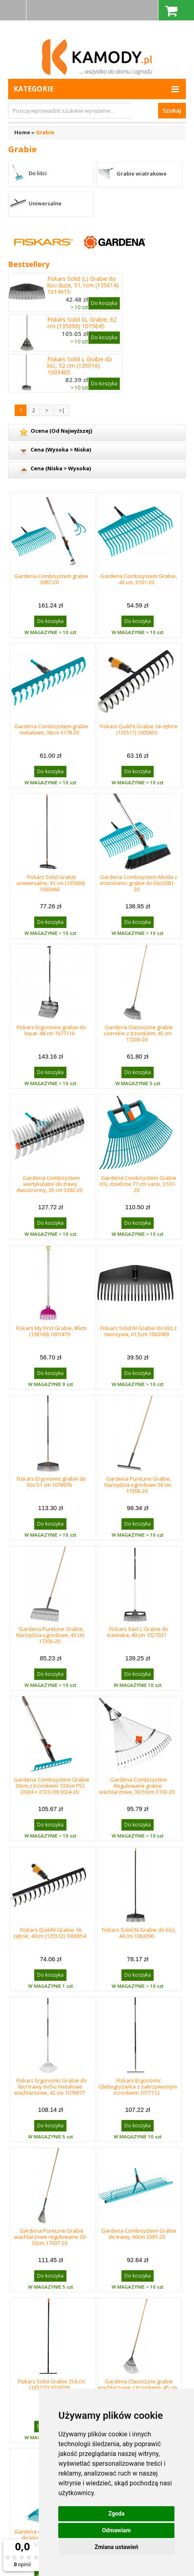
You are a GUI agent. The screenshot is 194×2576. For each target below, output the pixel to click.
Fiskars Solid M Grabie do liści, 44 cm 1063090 (139, 1933)
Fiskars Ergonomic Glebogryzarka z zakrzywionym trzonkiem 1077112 (138, 2086)
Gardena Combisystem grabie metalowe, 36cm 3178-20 (51, 729)
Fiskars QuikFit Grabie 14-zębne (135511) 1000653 (139, 729)
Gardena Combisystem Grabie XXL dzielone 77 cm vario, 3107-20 (137, 1184)
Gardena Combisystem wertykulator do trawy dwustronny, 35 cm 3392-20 (49, 1184)
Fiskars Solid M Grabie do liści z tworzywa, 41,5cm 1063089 (138, 1331)
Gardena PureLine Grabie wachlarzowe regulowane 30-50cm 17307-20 (50, 2237)
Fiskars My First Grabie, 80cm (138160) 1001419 (51, 1331)
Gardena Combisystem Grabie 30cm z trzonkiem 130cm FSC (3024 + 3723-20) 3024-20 (51, 1785)
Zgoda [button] (116, 2513)
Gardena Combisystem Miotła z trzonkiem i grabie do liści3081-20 (138, 883)
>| (62, 410)
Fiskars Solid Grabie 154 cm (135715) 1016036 (51, 2384)
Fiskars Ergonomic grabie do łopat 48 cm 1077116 (51, 1030)
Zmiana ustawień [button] (116, 2547)
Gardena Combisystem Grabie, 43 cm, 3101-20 (138, 579)
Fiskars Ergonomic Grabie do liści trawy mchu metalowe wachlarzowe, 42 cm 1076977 (50, 2086)
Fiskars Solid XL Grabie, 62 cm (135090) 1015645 (82, 322)
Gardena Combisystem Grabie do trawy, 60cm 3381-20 (138, 2233)
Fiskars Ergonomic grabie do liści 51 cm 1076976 (51, 1481)
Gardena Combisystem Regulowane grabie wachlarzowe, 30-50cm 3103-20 (136, 1785)
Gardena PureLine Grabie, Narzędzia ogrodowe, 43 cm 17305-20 (50, 1635)
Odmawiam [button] (116, 2530)
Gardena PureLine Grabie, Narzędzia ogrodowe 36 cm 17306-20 (138, 1485)
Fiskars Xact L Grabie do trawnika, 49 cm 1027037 (137, 1632)
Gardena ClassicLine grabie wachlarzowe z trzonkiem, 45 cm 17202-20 (137, 2387)
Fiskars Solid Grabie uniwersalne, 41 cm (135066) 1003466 (50, 883)
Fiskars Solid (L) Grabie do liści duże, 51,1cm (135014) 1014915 (83, 285)
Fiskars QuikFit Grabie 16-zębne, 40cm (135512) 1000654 (49, 1933)
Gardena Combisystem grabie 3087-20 (51, 579)
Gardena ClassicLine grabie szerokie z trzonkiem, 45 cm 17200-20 (138, 1033)
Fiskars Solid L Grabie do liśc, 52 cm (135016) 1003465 (79, 366)
